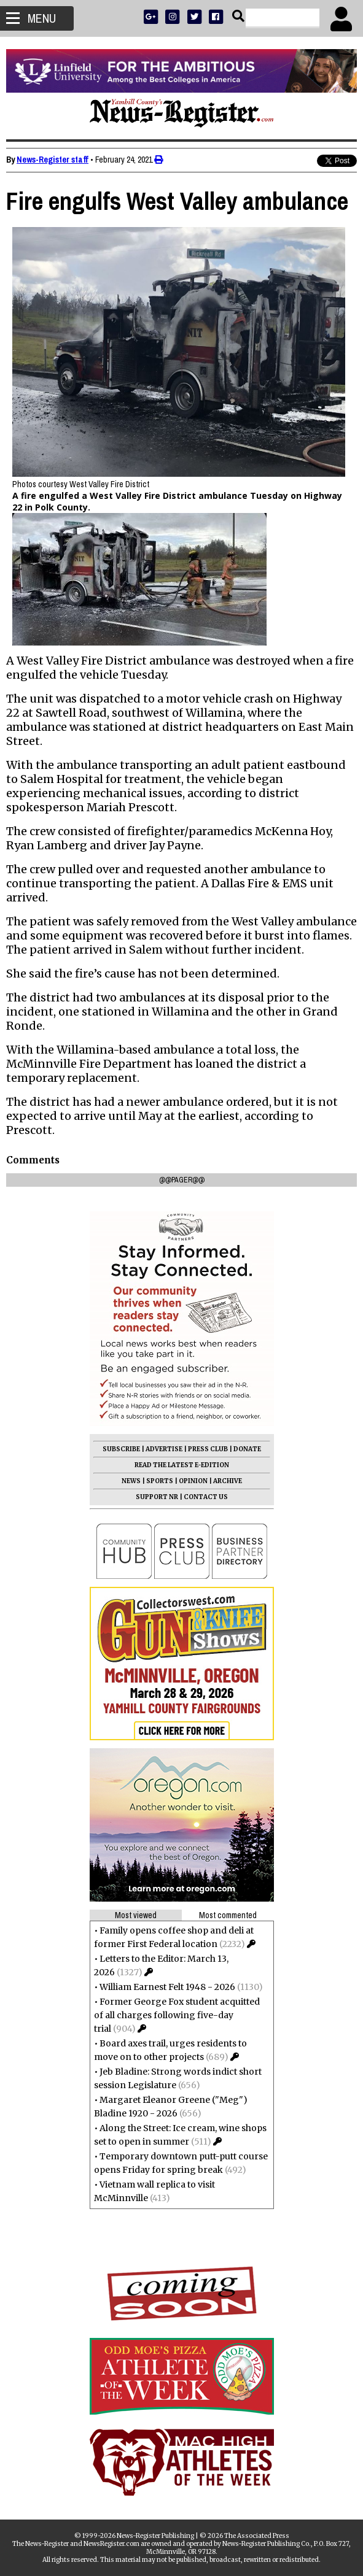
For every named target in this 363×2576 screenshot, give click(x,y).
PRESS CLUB (208, 1449)
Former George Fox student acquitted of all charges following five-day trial (177, 2015)
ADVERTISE (164, 1449)
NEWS (131, 1481)
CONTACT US (206, 1497)
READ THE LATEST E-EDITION (182, 1465)
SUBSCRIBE (121, 1449)
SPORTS (159, 1481)
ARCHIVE (227, 1481)
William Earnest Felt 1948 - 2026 (167, 1986)
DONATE (247, 1449)
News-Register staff (52, 159)
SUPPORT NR (157, 1497)
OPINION (193, 1481)
